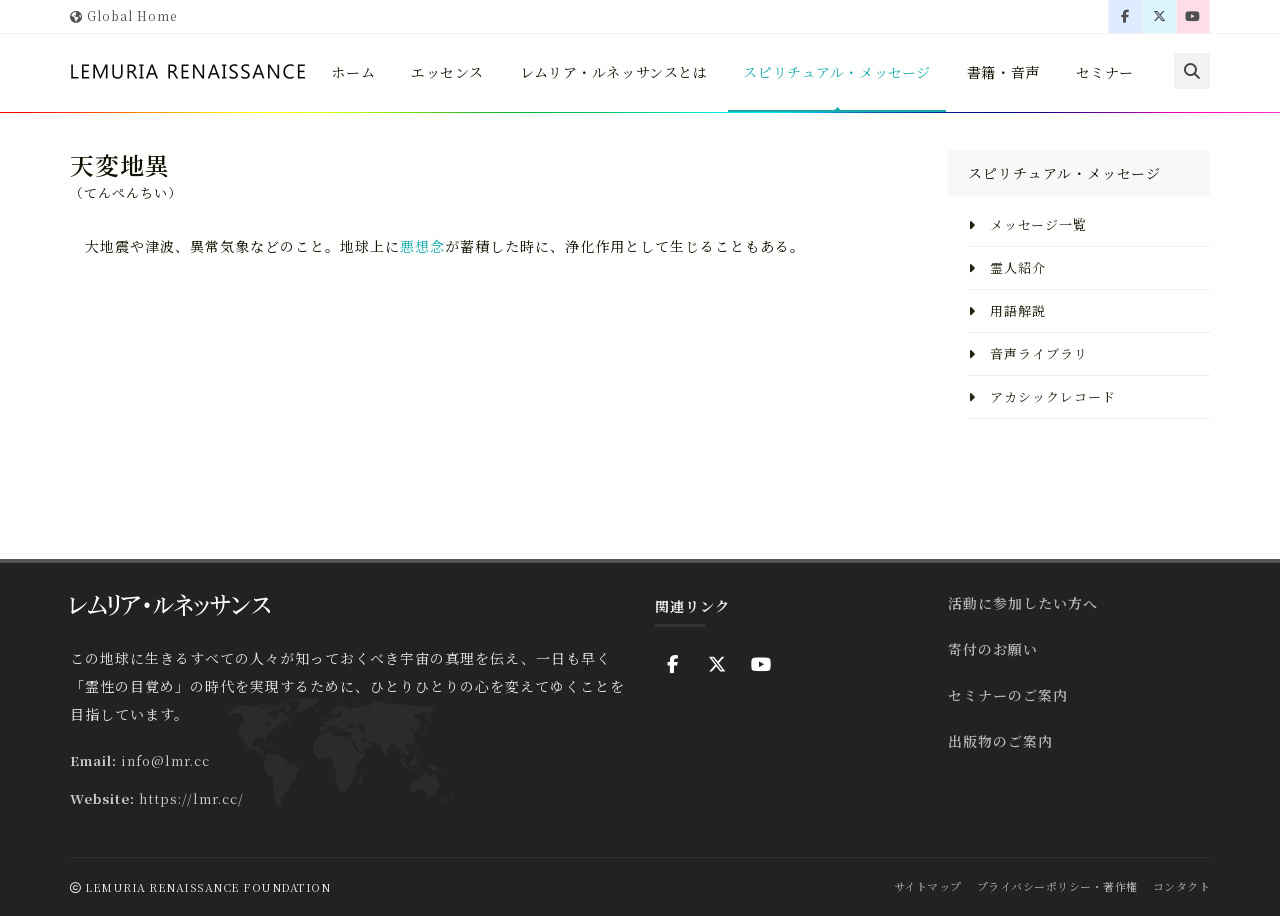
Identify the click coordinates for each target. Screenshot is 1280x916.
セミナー (1140, 108)
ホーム (371, 108)
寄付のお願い (993, 649)
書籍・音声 (1036, 108)
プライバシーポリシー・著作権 (1057, 886)
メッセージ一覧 (1027, 224)
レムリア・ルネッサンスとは (637, 108)
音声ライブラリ (1028, 353)
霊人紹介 (1007, 267)
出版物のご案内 (1000, 741)
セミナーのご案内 (1008, 695)
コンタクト (1182, 886)
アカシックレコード (1042, 396)
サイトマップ (928, 886)
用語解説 (1007, 310)
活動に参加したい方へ (1023, 603)
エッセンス (467, 108)
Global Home (123, 15)
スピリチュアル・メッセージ (866, 108)
